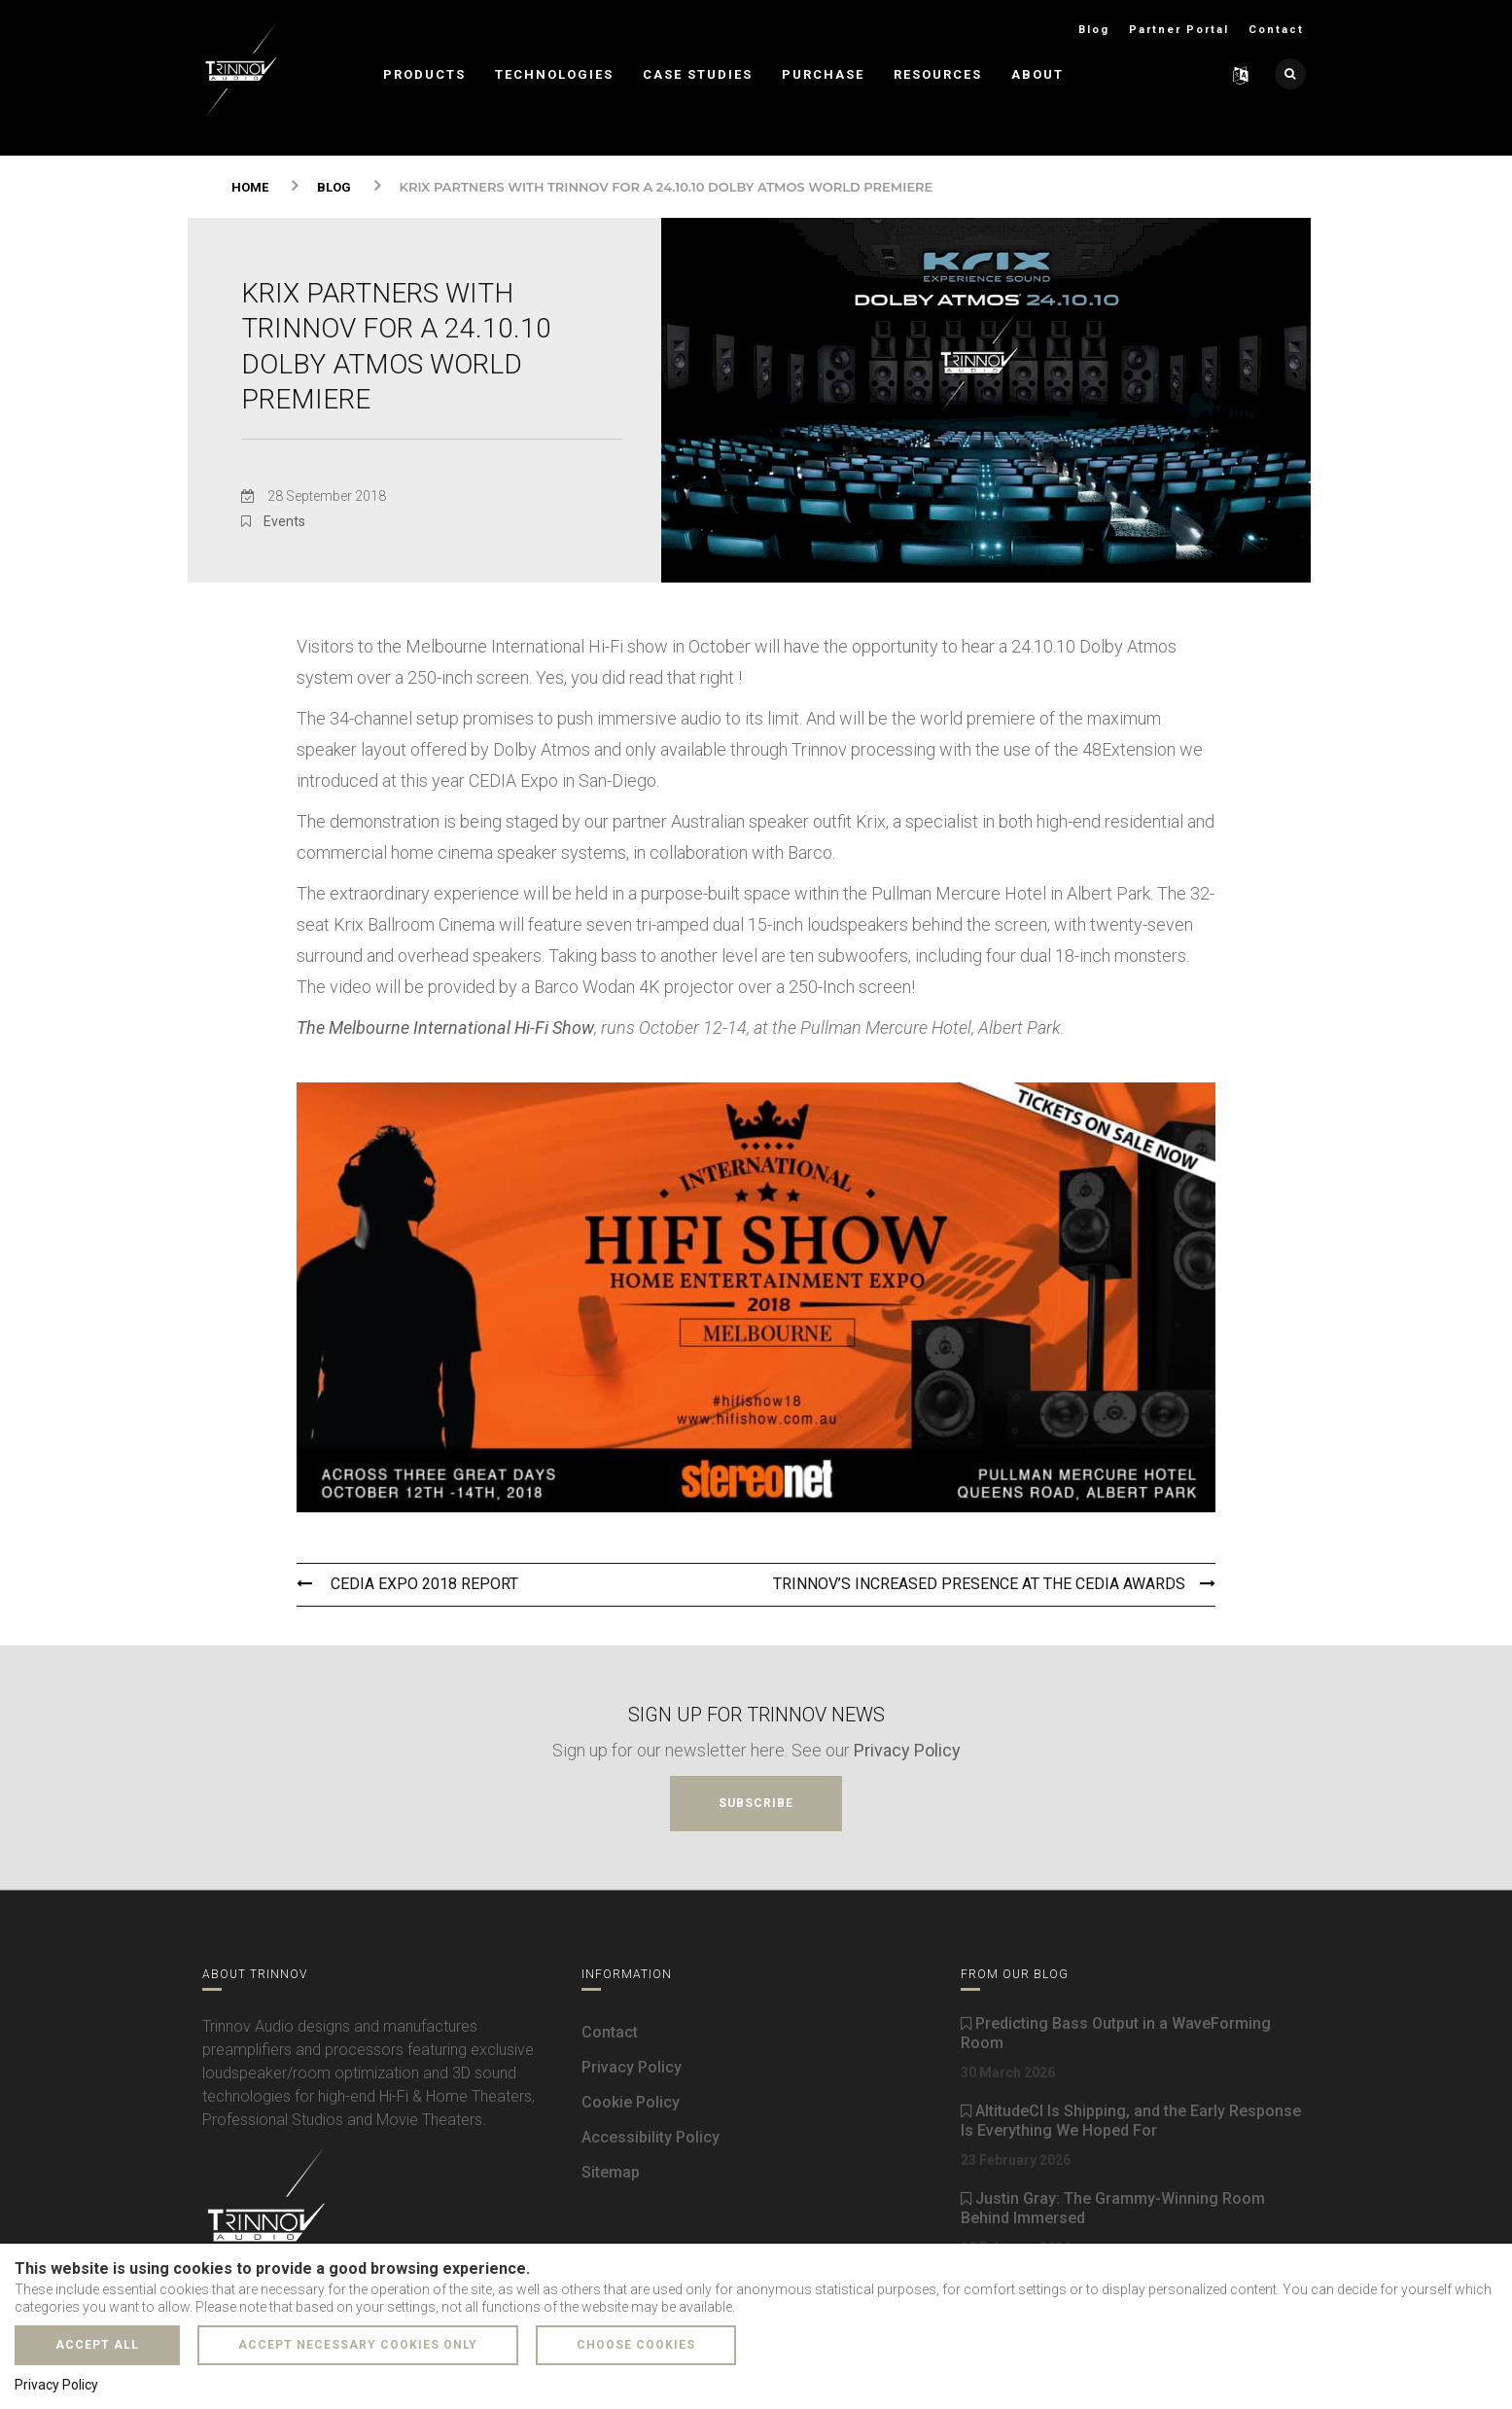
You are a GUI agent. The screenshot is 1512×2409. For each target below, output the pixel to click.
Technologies (554, 74)
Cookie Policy (630, 2100)
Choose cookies (636, 2345)
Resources (938, 74)
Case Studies (698, 74)
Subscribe (756, 1800)
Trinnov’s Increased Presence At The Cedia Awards (994, 1582)
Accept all (97, 2345)
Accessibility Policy (650, 2135)
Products (424, 74)
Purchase (823, 74)
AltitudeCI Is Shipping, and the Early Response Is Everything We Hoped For (1131, 2119)
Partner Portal (1179, 29)
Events (284, 521)
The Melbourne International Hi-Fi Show (445, 1027)
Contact (1276, 29)
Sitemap (610, 2170)
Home (249, 187)
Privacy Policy (907, 1747)
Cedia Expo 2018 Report (407, 1582)
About (1037, 74)
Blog (1093, 29)
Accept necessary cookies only (357, 2345)
